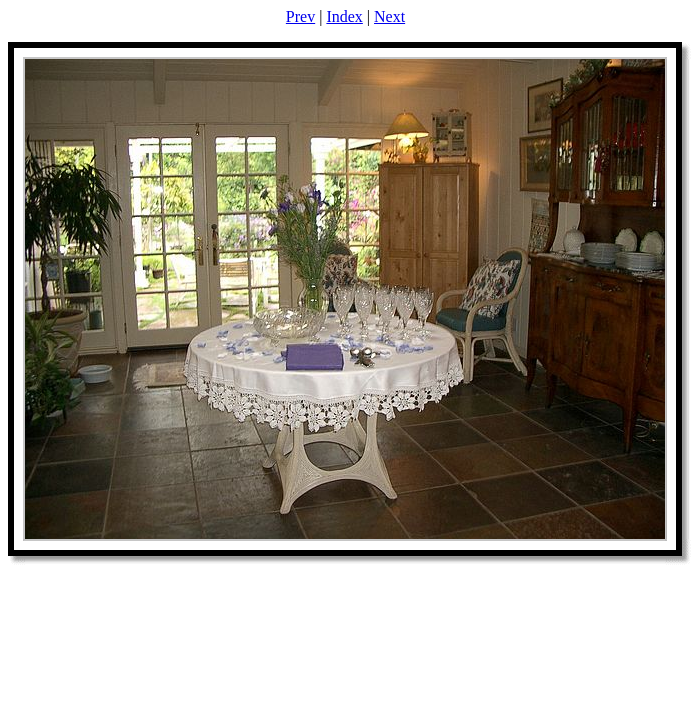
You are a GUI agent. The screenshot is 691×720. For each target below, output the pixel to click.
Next (389, 16)
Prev (300, 16)
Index (344, 16)
